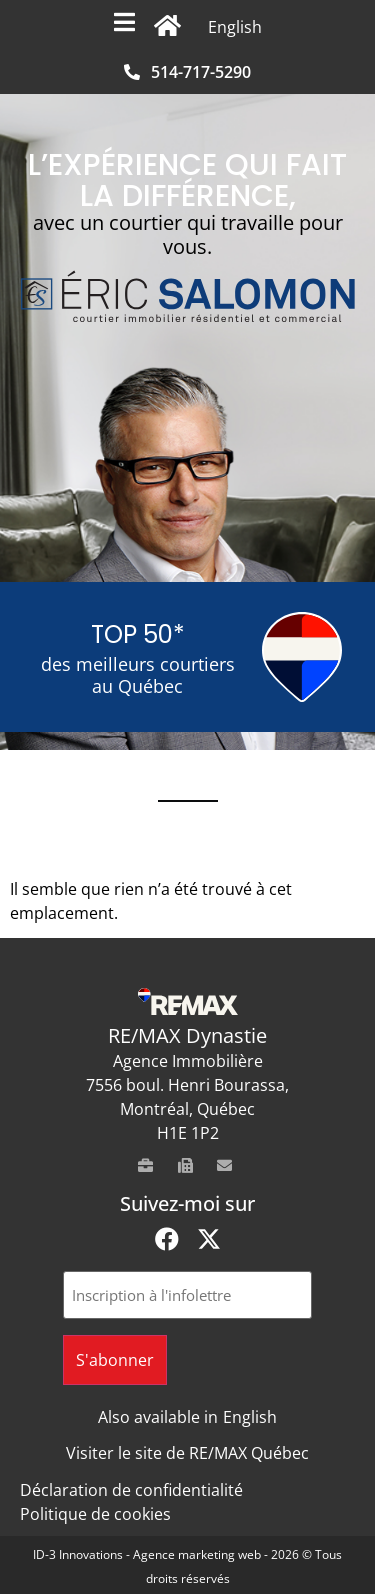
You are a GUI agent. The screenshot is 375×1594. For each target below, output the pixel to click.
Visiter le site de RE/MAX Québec (187, 1453)
